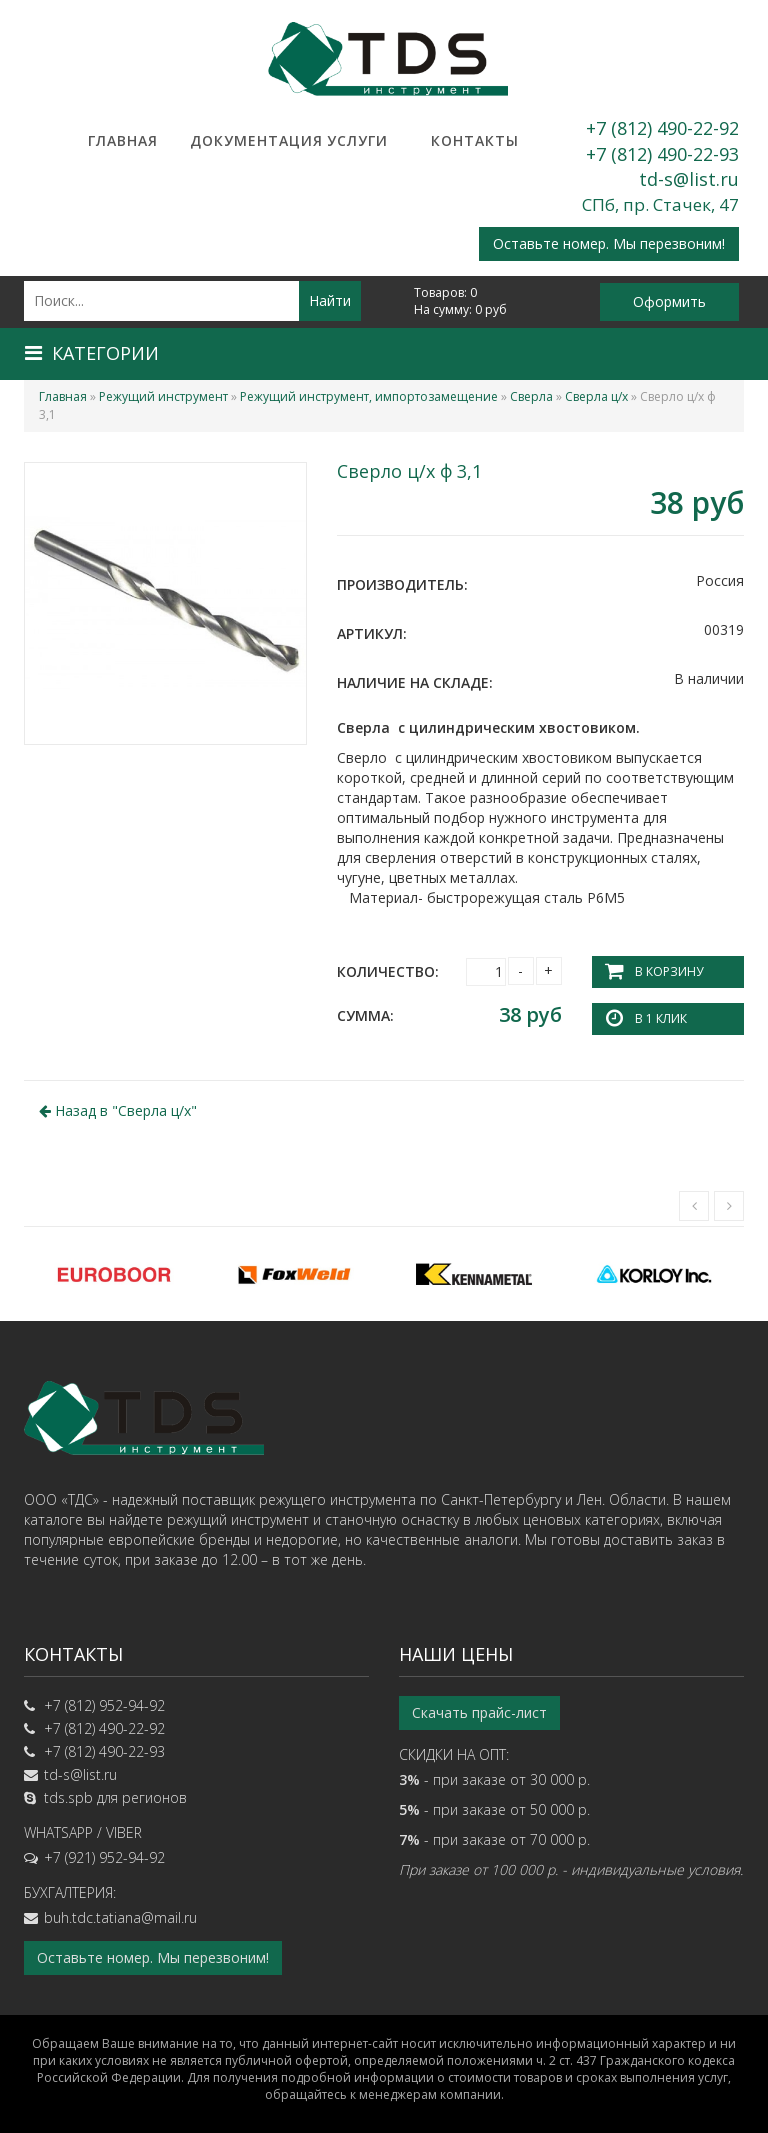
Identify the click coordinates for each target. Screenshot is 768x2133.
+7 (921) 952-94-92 (104, 1857)
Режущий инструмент (163, 396)
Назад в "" (118, 1110)
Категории (92, 353)
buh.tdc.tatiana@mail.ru (120, 1917)
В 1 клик (661, 1018)
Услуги (357, 140)
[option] (114, 1274)
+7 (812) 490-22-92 (662, 128)
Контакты (475, 140)
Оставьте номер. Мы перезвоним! (609, 243)
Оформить (669, 301)
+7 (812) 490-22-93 (662, 154)
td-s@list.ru (689, 179)
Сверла (531, 396)
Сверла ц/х (596, 396)
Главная (123, 140)
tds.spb (68, 1797)
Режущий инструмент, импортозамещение (369, 396)
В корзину (669, 971)
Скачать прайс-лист (479, 1712)
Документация (240, 140)
